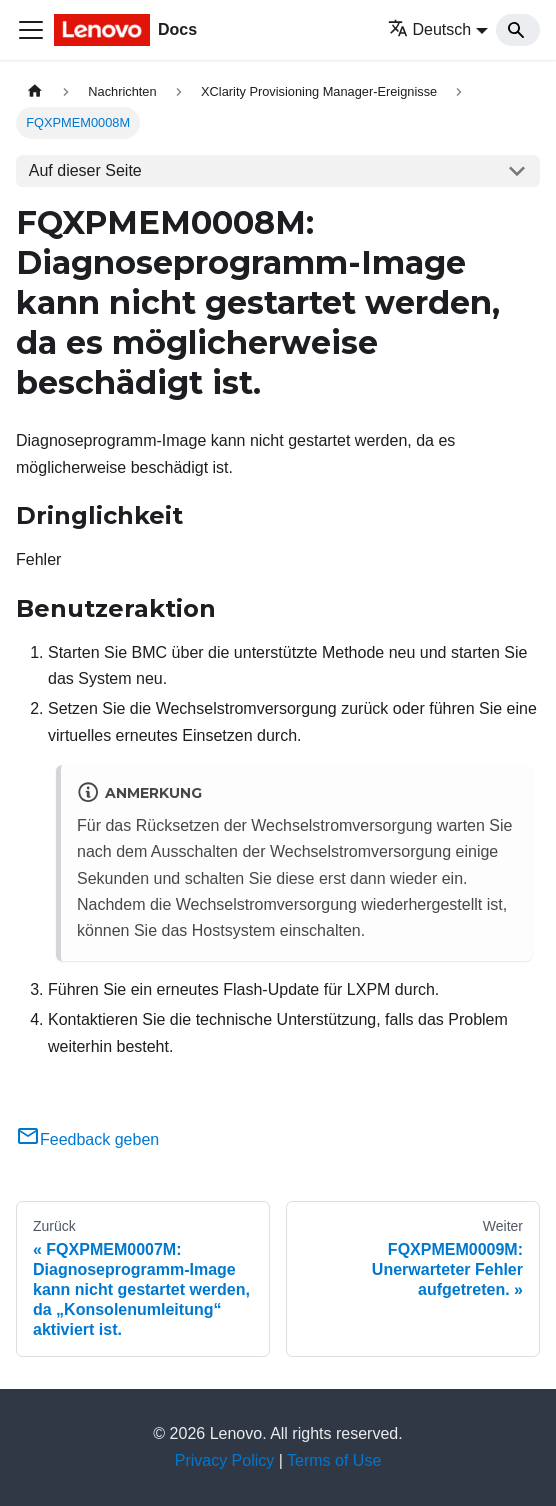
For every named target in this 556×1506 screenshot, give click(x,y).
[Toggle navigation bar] (31, 30)
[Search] (518, 30)
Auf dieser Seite (85, 170)
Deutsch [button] (430, 29)
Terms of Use (334, 1460)
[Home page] (35, 91)
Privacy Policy (225, 1460)
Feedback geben (87, 1139)
